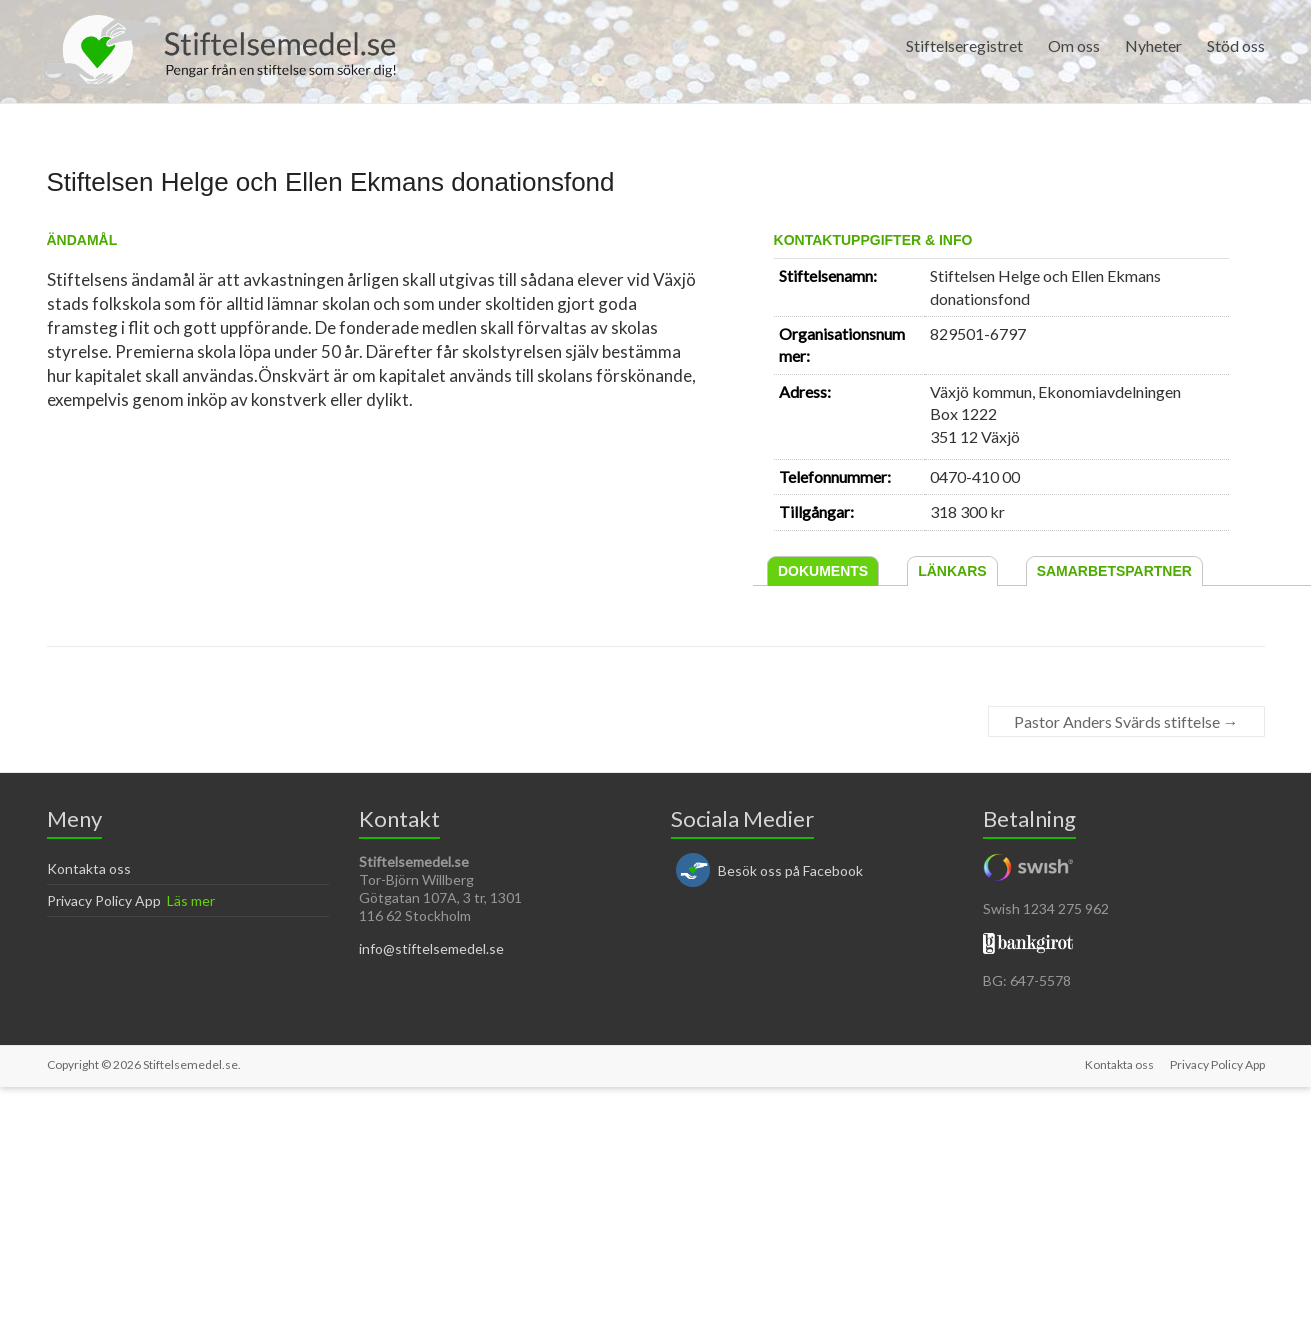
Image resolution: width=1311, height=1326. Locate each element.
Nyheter (1153, 45)
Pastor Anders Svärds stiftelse (1126, 721)
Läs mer (191, 900)
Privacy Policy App (104, 900)
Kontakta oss (89, 868)
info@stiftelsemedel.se (431, 948)
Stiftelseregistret (964, 45)
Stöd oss (1236, 45)
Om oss (1074, 45)
